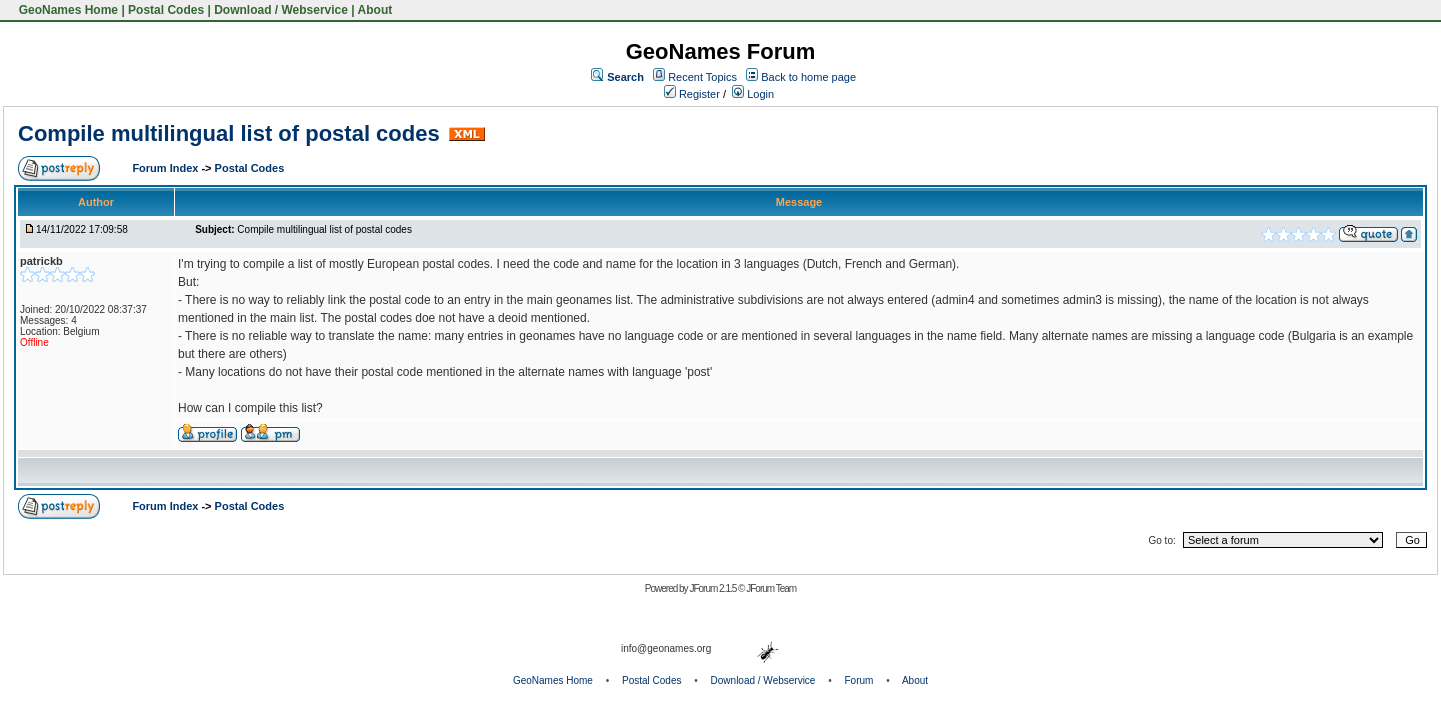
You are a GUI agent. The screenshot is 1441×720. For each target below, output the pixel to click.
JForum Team (771, 588)
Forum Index (166, 168)
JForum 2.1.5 (713, 588)
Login (753, 94)
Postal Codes (166, 10)
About (375, 10)
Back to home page (808, 77)
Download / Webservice (281, 10)
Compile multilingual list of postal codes (229, 133)
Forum (859, 680)
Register (692, 94)
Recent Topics (702, 77)
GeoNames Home (66, 10)
